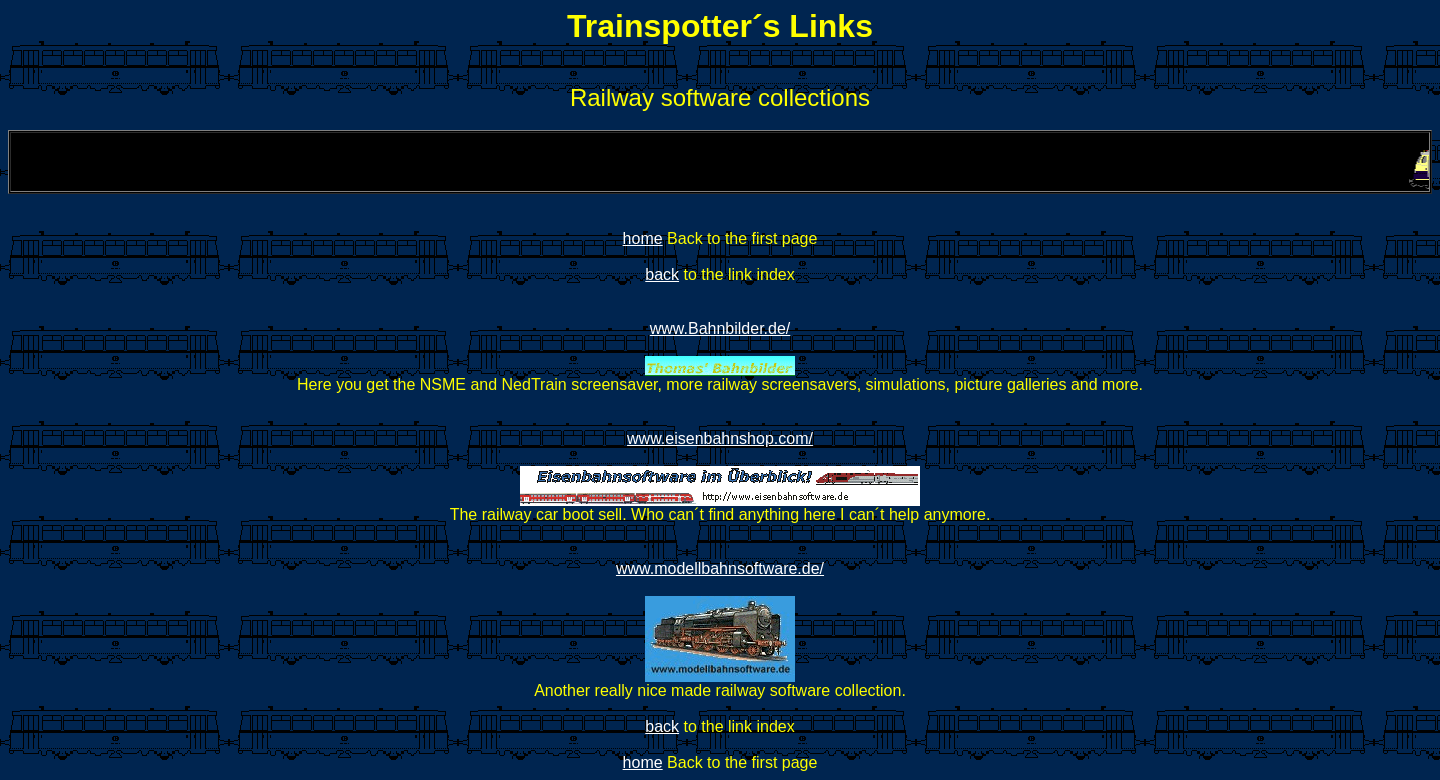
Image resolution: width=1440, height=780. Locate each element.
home (643, 238)
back (662, 274)
